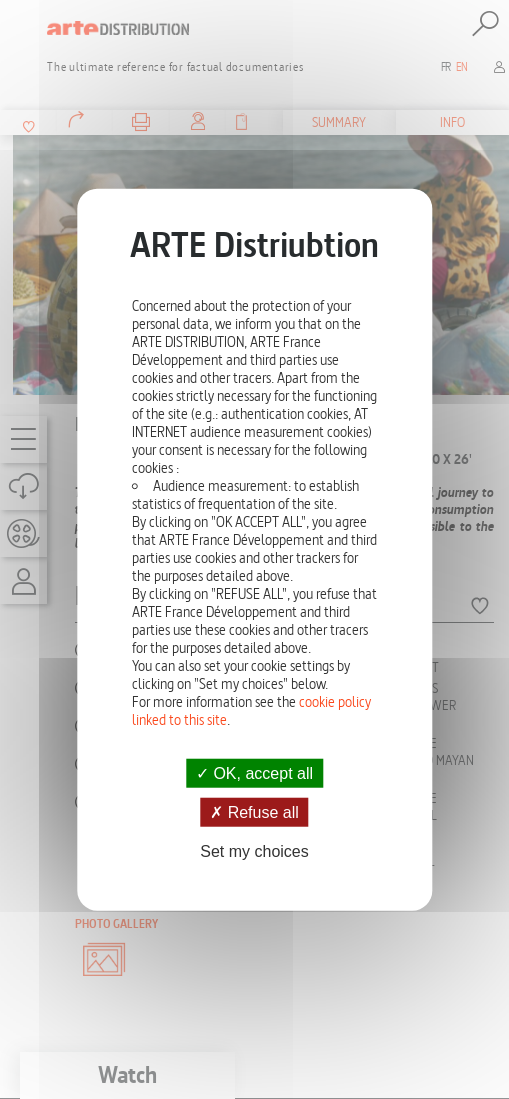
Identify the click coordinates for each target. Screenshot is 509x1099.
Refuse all (254, 811)
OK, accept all (254, 772)
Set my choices (254, 851)
